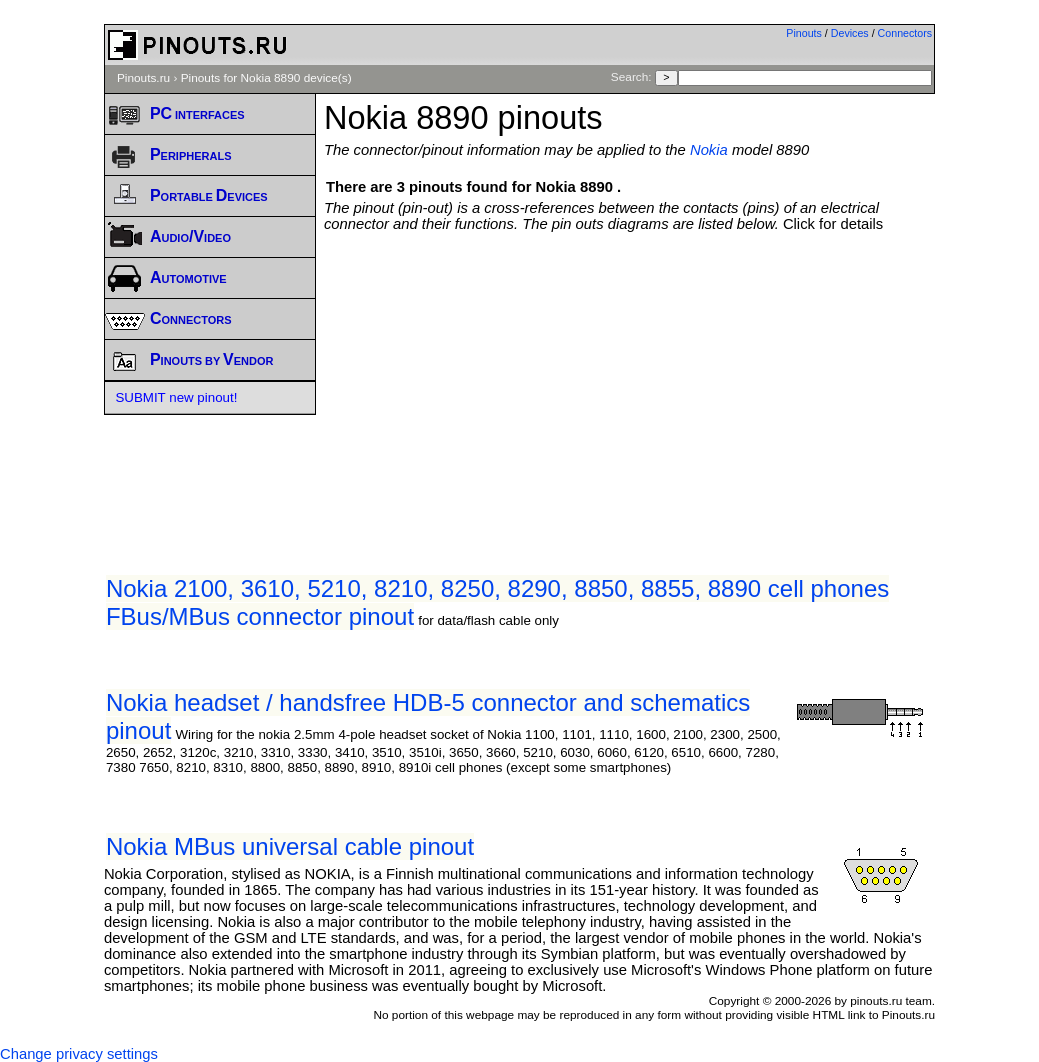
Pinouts (804, 33)
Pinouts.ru (143, 78)
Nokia (709, 150)
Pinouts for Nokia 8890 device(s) (266, 78)
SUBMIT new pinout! (176, 397)
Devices (850, 33)
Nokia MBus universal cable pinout (290, 846)
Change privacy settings (79, 1054)
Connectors (905, 33)
